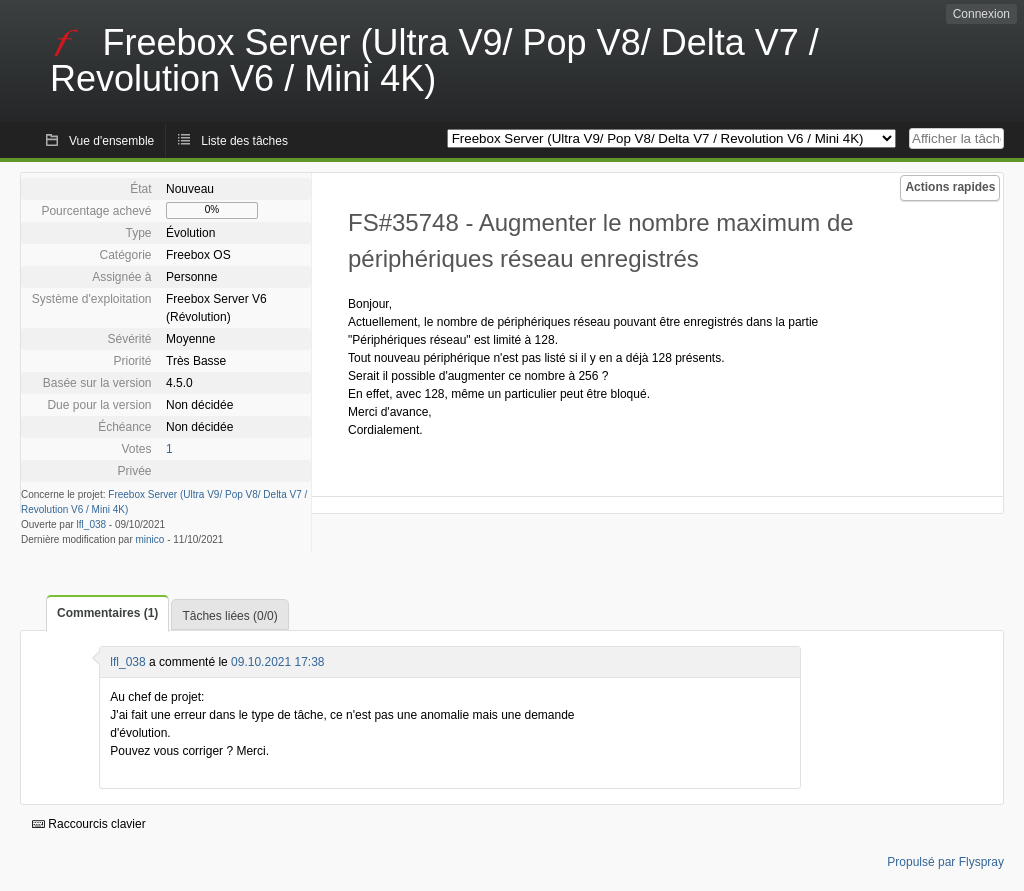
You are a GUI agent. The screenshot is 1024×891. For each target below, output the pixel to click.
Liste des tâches (244, 141)
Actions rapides (950, 187)
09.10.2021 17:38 (277, 662)
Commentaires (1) (107, 613)
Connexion (981, 14)
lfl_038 (91, 524)
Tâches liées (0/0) (229, 616)
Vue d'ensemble (111, 141)
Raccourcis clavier (89, 824)
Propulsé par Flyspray (945, 862)
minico (150, 539)
